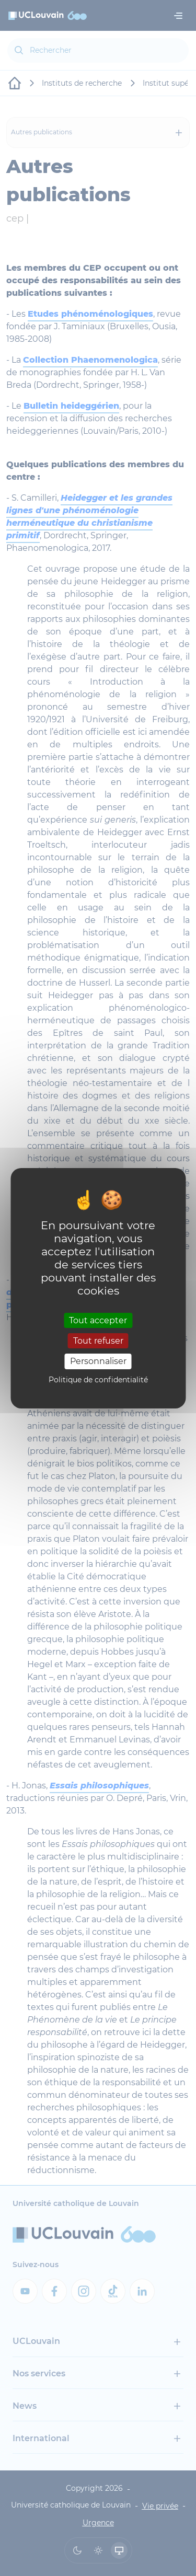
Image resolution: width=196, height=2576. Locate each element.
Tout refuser (98, 1341)
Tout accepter (98, 1320)
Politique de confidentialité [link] (98, 1379)
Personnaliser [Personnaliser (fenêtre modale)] (98, 1361)
